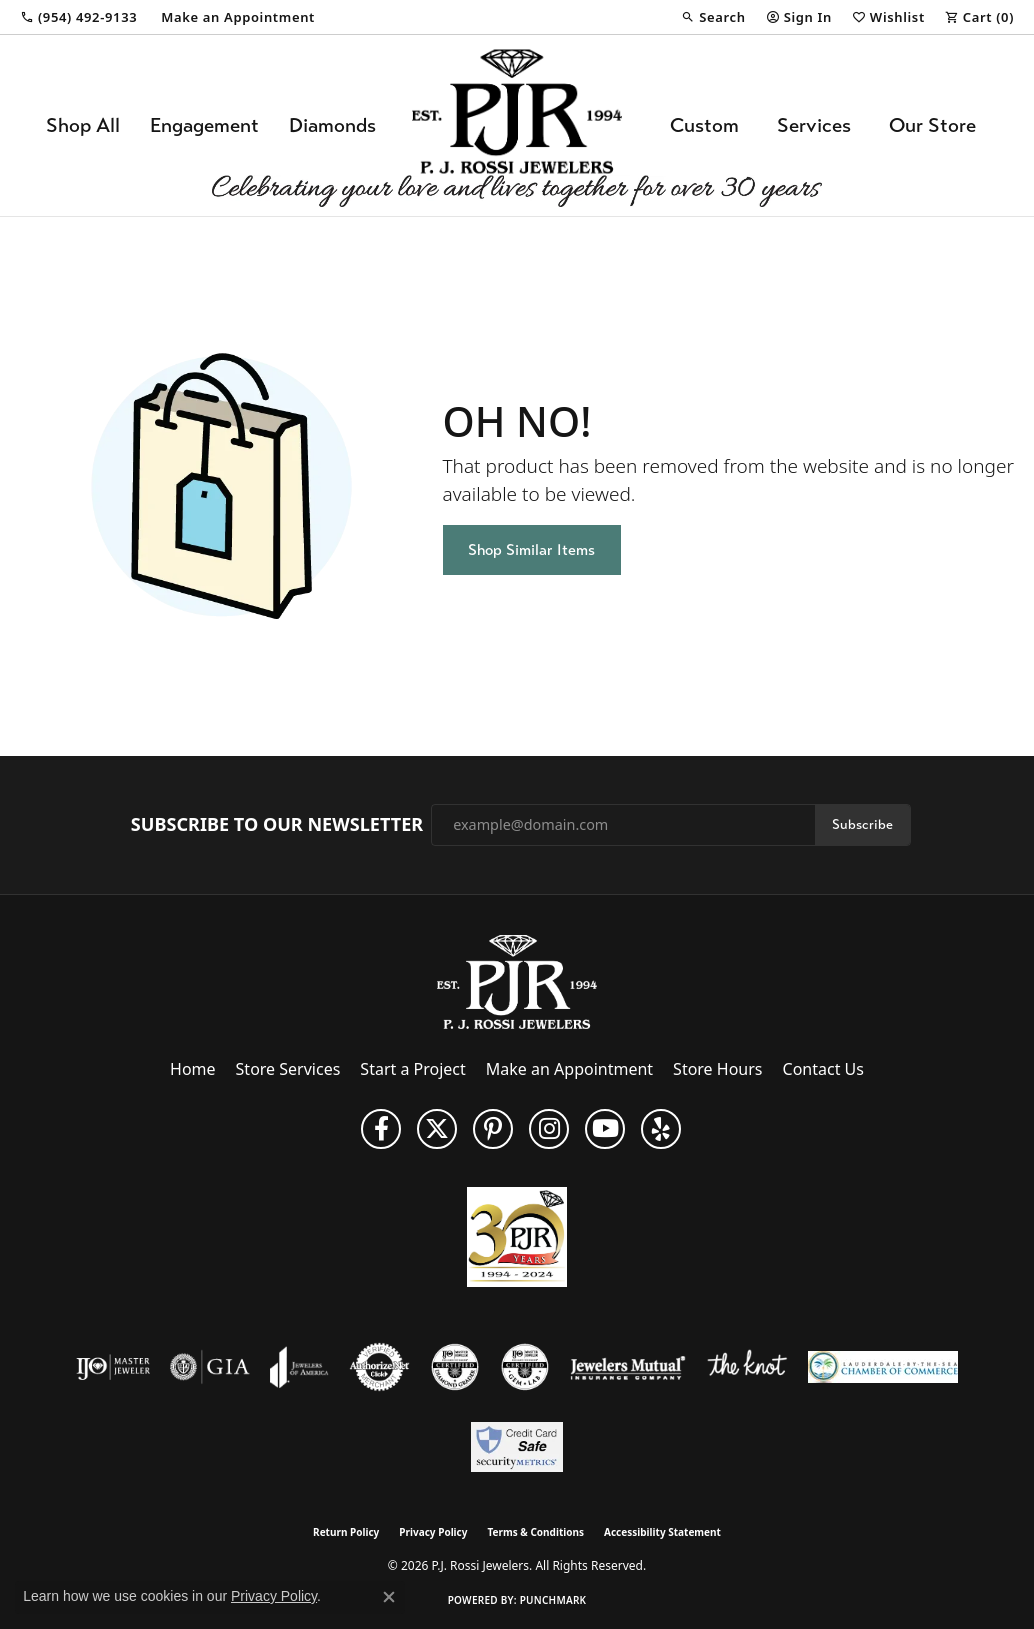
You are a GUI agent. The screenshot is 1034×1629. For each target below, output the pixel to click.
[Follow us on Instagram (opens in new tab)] (549, 1129)
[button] (713, 17)
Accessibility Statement (662, 1532)
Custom (704, 125)
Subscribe (862, 824)
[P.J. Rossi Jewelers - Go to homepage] (517, 980)
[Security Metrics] (516, 1447)
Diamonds (332, 125)
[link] (78, 17)
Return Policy (346, 1532)
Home (193, 1069)
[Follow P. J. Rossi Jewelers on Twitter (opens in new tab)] (437, 1129)
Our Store (932, 125)
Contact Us (823, 1069)
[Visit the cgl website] (525, 1367)
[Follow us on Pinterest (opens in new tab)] (493, 1129)
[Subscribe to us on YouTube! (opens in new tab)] (605, 1129)
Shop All (83, 125)
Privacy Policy (433, 1532)
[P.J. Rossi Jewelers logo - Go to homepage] (517, 125)
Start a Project (412, 1069)
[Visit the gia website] (210, 1367)
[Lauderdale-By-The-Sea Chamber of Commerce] (883, 1367)
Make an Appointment (569, 1069)
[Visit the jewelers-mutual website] (627, 1367)
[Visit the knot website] (747, 1367)
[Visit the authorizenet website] (380, 1367)
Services (814, 125)
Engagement (204, 125)
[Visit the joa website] (299, 1367)
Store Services (288, 1069)
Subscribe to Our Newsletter (277, 825)
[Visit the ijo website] (113, 1367)
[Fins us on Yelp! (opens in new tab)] (661, 1129)
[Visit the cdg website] (455, 1367)
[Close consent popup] (389, 1597)
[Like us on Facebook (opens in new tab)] (381, 1129)
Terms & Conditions (535, 1532)
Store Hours (717, 1069)
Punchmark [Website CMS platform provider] (553, 1600)
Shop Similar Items (531, 549)
